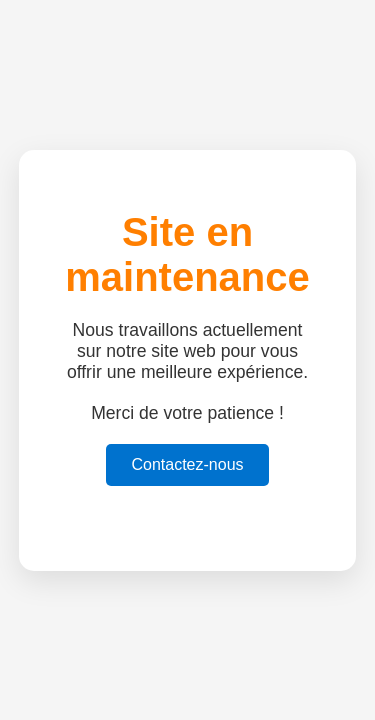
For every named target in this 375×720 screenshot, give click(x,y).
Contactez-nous (187, 464)
